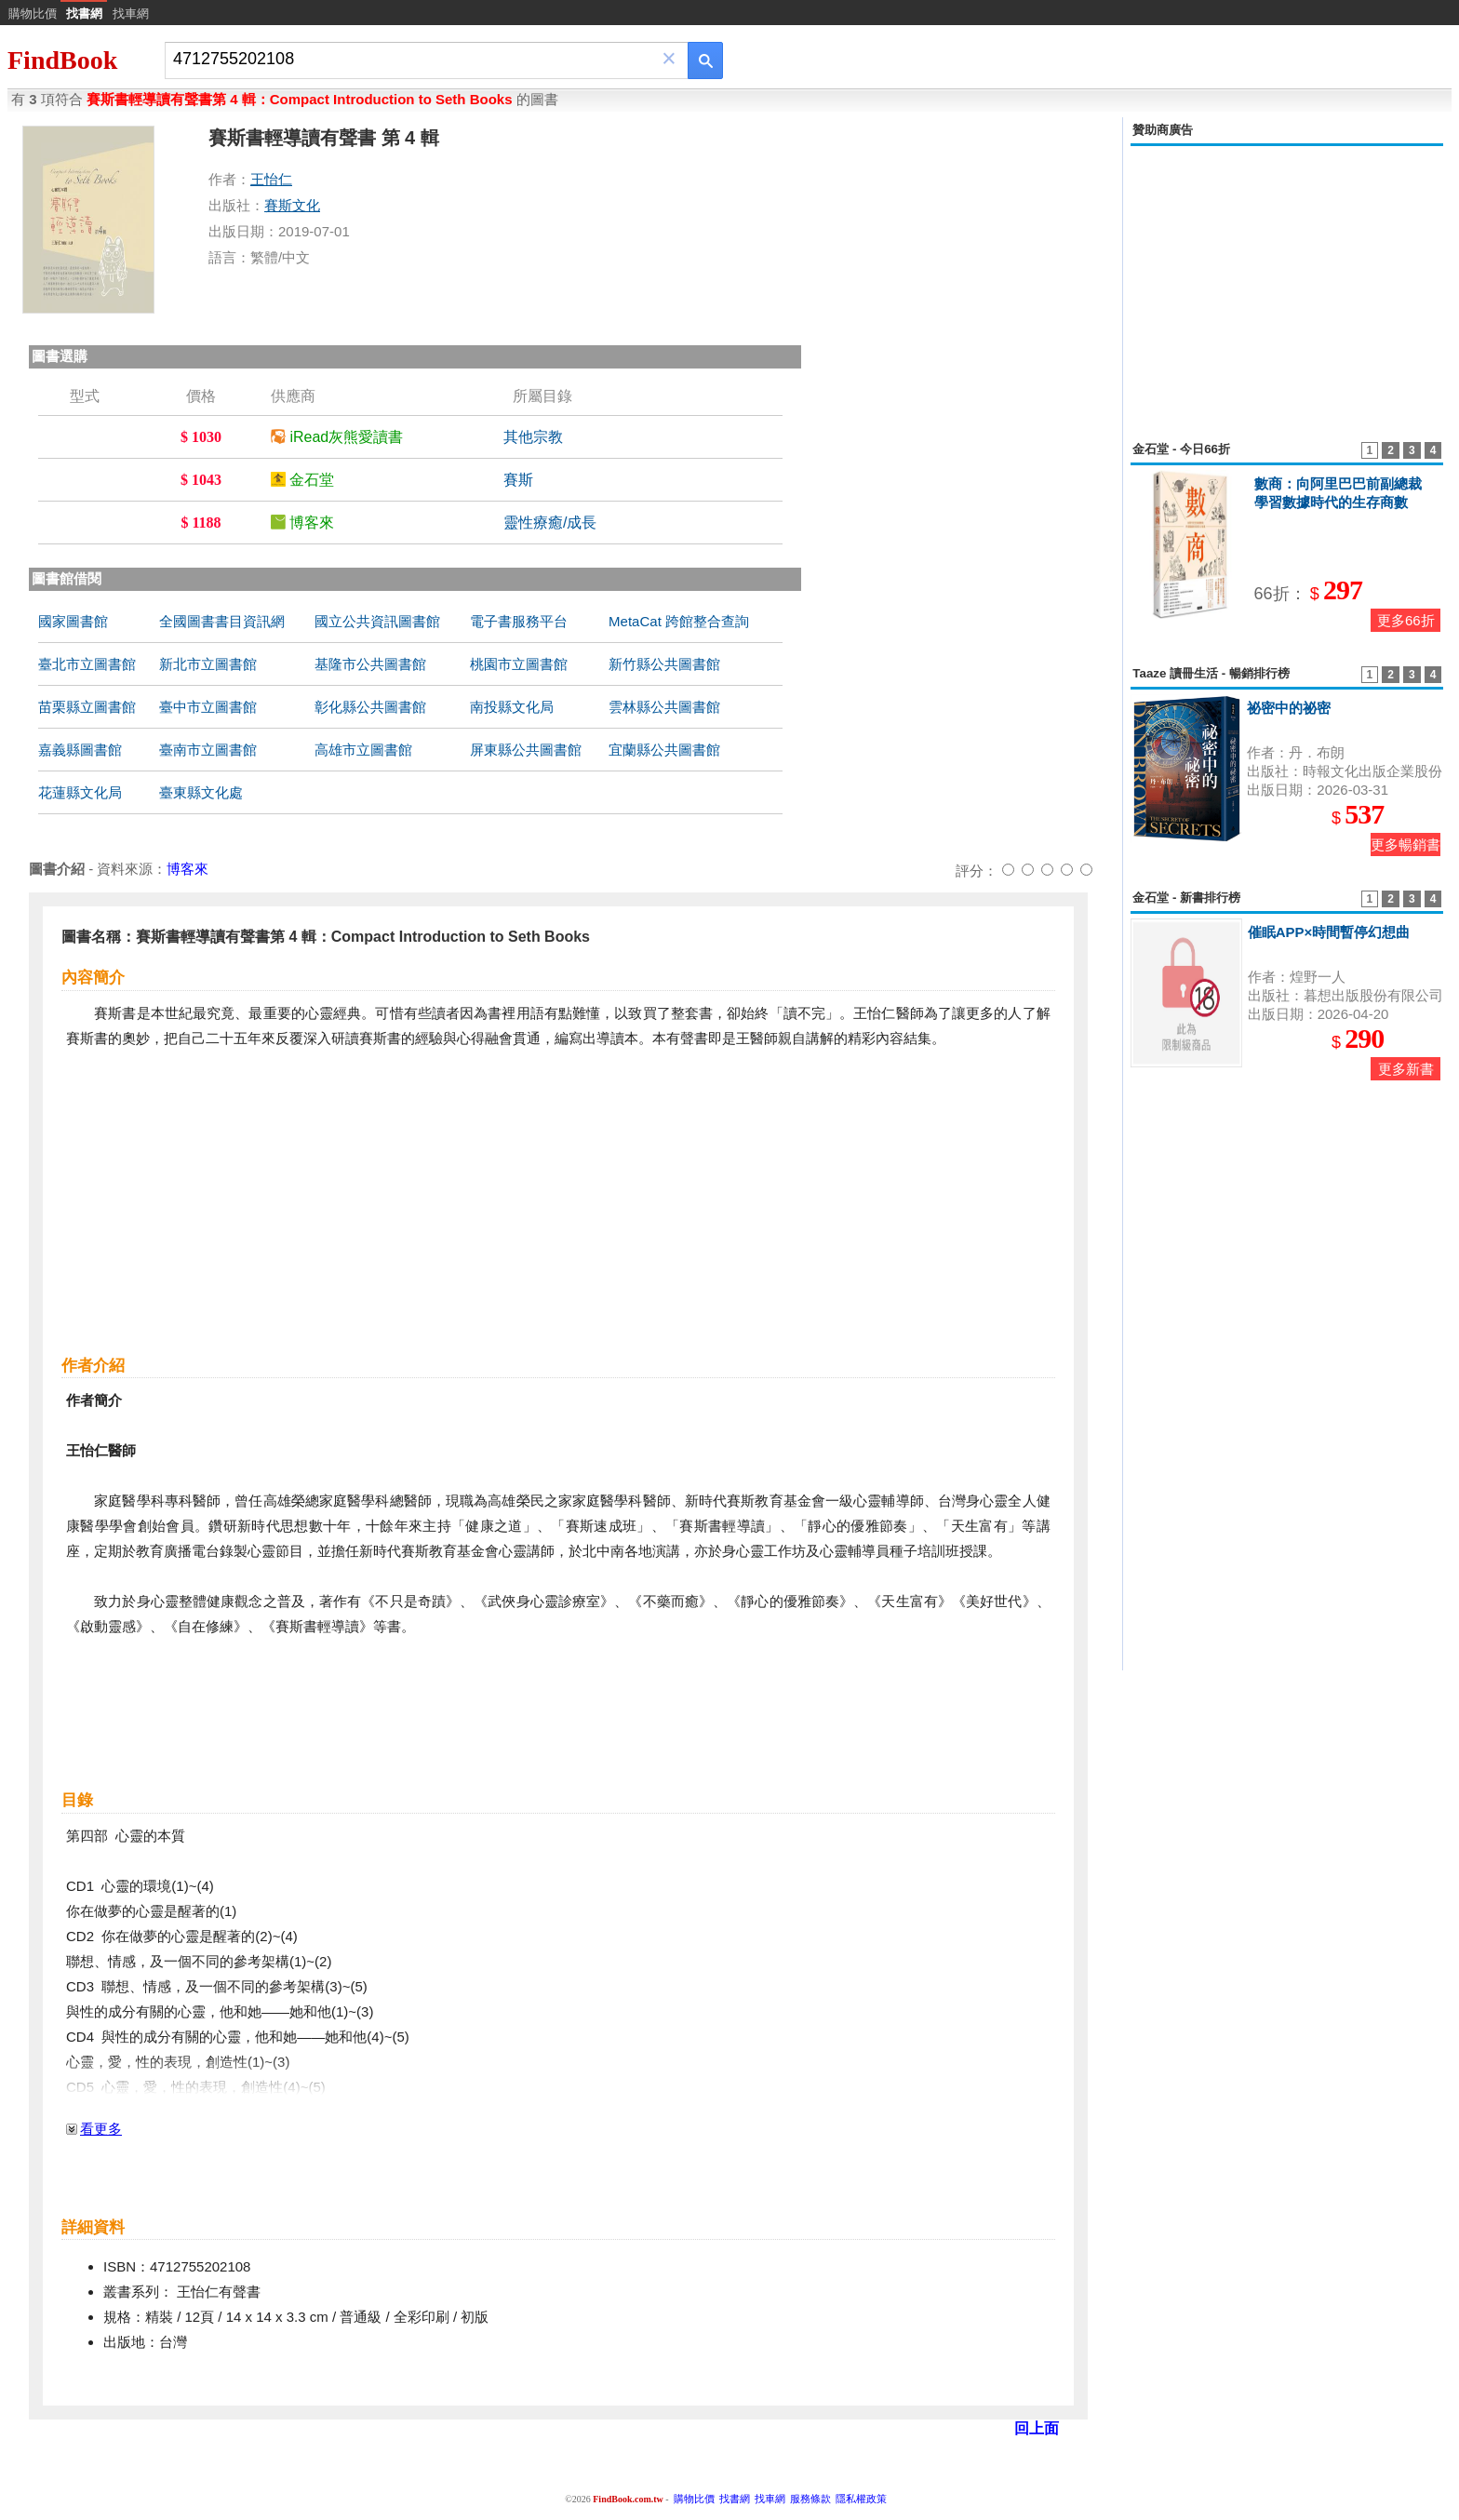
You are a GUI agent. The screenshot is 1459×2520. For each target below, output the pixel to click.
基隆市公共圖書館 (370, 664)
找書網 (734, 2498)
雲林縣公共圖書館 (664, 707)
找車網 (131, 13)
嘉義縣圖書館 (80, 749)
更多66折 (1406, 620)
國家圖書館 (73, 621)
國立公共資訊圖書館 (377, 621)
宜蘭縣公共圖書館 (664, 749)
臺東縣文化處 (201, 792)
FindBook (62, 60)
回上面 (1036, 2428)
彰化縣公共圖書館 (370, 707)
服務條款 (810, 2498)
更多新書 (1406, 1069)
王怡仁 (271, 179)
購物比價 (32, 13)
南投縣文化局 (512, 707)
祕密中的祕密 (1289, 708)
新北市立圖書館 (208, 664)
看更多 (101, 2129)
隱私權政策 (861, 2498)
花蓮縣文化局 (80, 792)
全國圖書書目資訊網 (222, 621)
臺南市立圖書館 (208, 749)
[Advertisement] (1287, 283)
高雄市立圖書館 (363, 749)
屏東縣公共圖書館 (526, 749)
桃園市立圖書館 (519, 664)
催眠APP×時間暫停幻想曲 (1329, 932)
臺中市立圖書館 (208, 707)
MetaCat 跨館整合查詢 (679, 621)
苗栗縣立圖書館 (87, 707)
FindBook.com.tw (628, 2499)
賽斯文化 (292, 205)
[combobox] (414, 59)
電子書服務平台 (519, 621)
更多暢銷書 (1405, 844)
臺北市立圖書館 (87, 664)
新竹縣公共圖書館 (664, 664)
